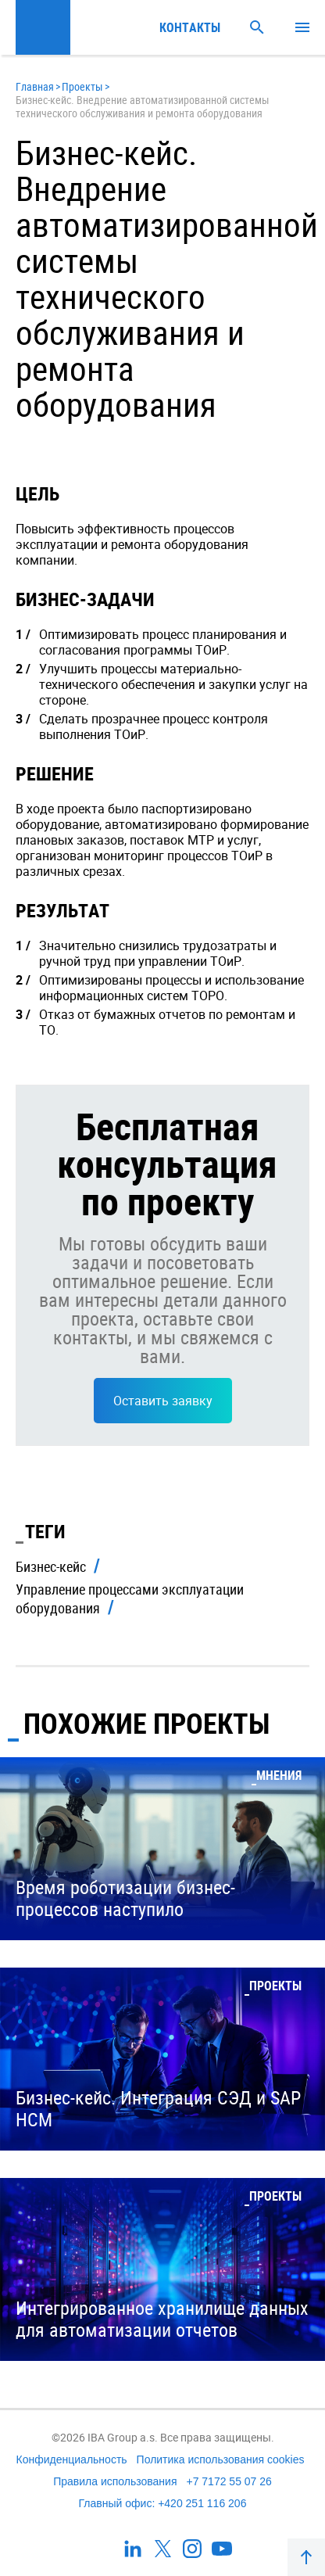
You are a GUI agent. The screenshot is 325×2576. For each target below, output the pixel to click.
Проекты (82, 86)
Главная (35, 86)
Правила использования (115, 2481)
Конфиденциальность (71, 2459)
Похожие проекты (146, 1723)
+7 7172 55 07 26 (228, 2481)
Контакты (189, 27)
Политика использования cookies (221, 2459)
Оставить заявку (162, 1400)
